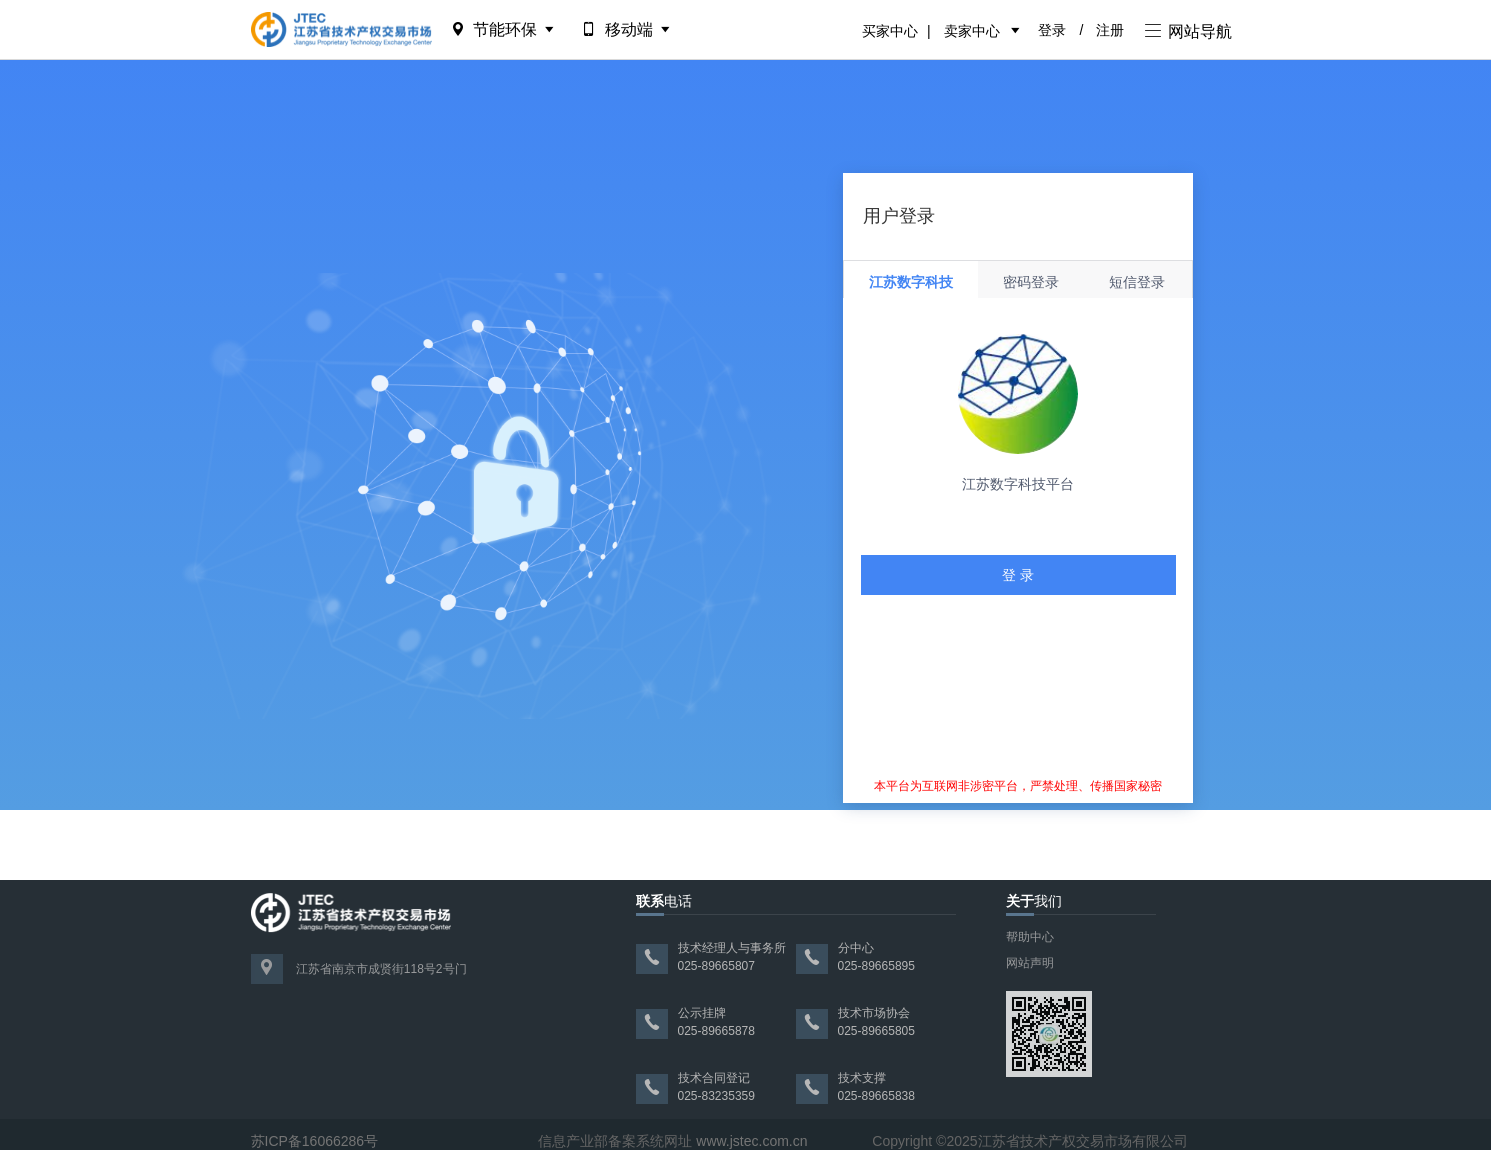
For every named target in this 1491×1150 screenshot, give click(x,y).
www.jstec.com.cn (751, 1141)
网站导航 (1188, 31)
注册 (1110, 30)
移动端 (627, 29)
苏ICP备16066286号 (315, 1141)
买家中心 (890, 31)
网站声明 (1030, 963)
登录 (1052, 30)
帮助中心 (1030, 937)
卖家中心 (972, 31)
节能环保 (504, 29)
